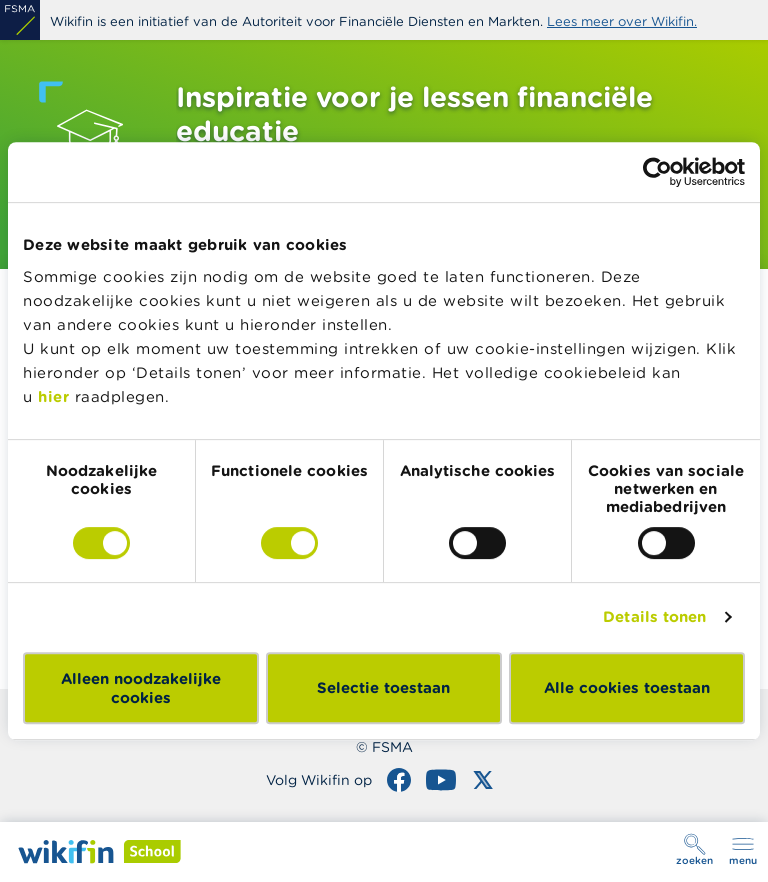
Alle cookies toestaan (627, 687)
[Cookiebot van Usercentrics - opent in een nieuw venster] (657, 172)
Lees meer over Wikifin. (622, 21)
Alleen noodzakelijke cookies (141, 688)
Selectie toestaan (383, 687)
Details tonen (654, 616)
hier (53, 396)
